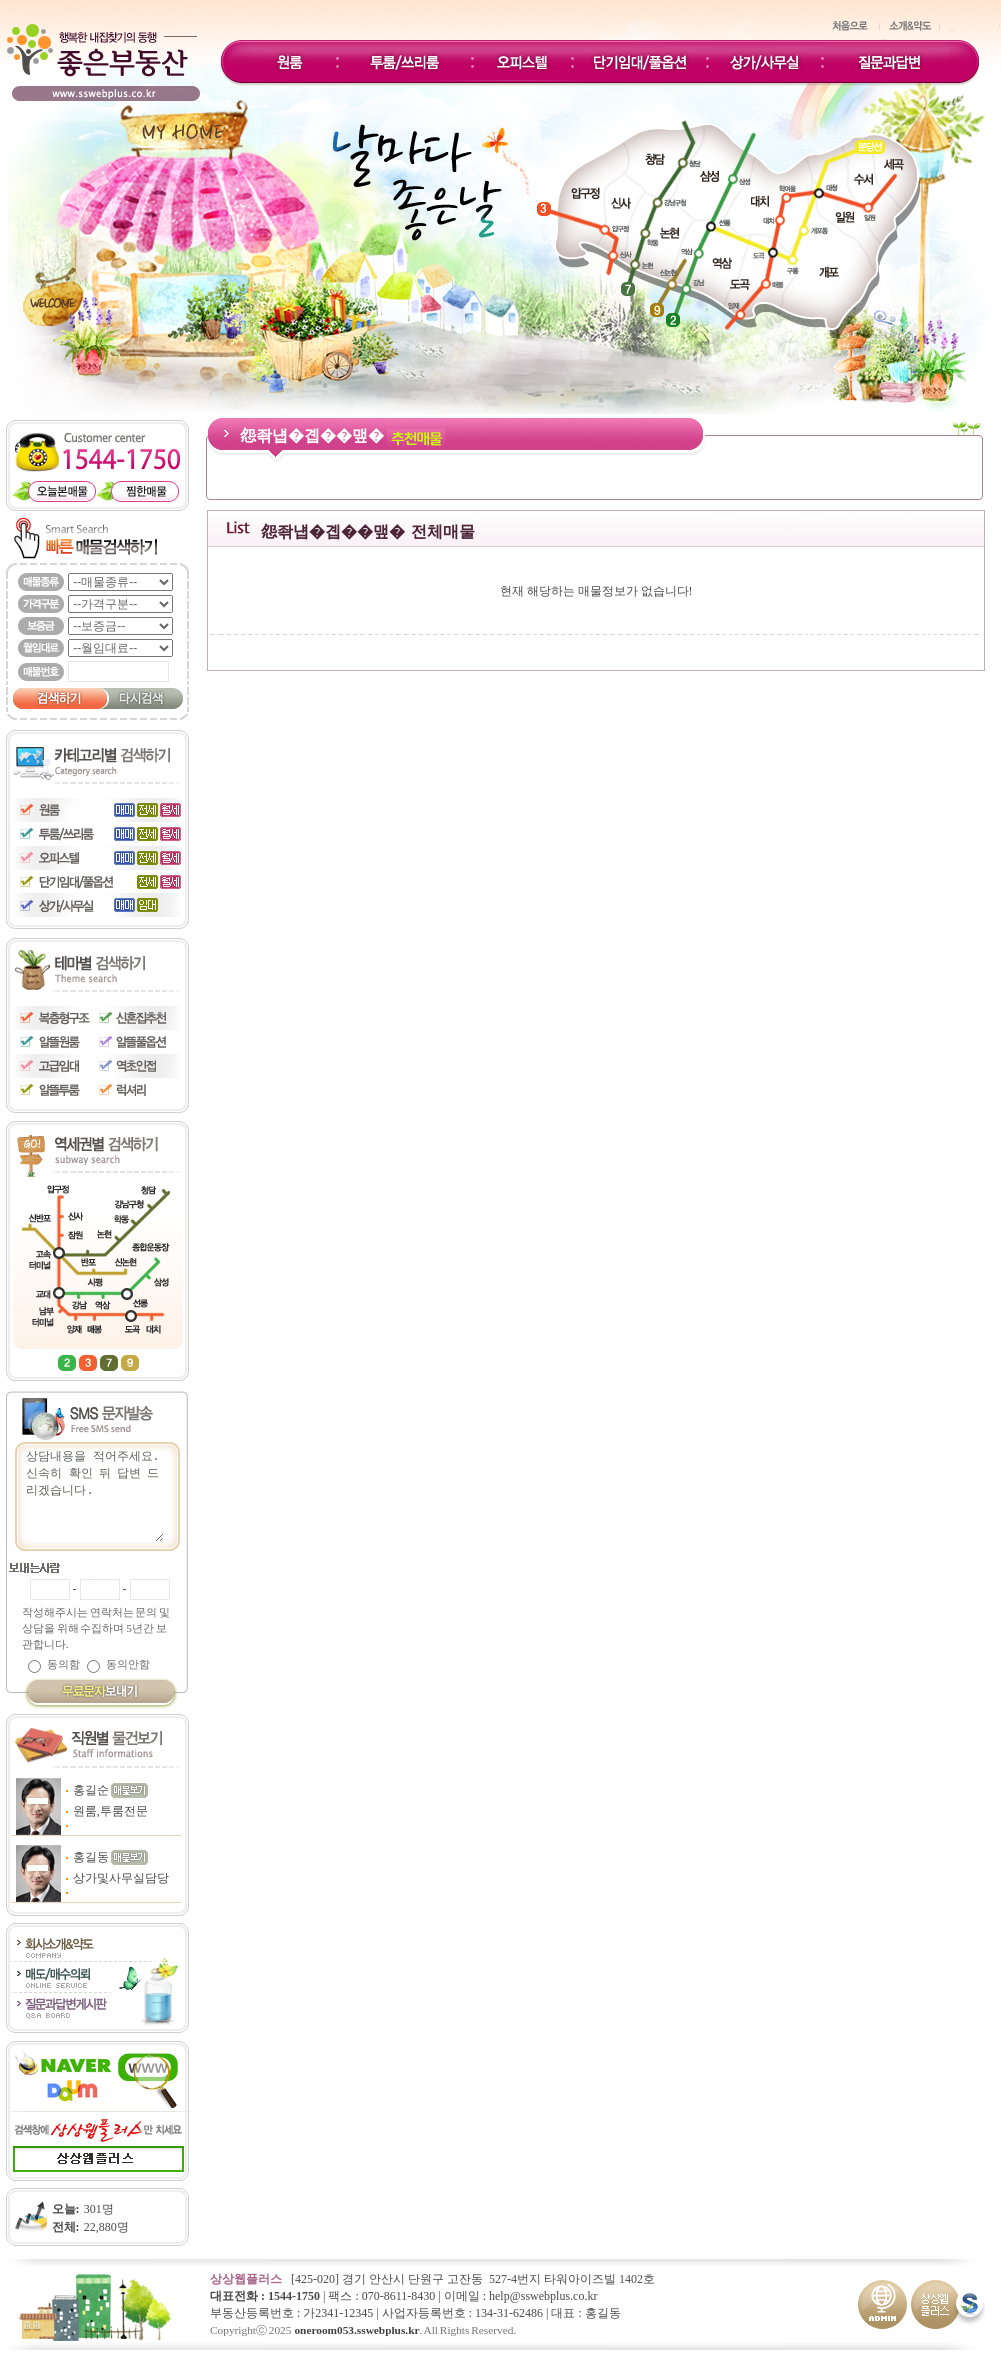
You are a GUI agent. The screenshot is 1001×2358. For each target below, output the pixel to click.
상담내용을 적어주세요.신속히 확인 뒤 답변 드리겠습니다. (94, 1494)
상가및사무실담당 (121, 1878)
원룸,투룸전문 (110, 1811)
